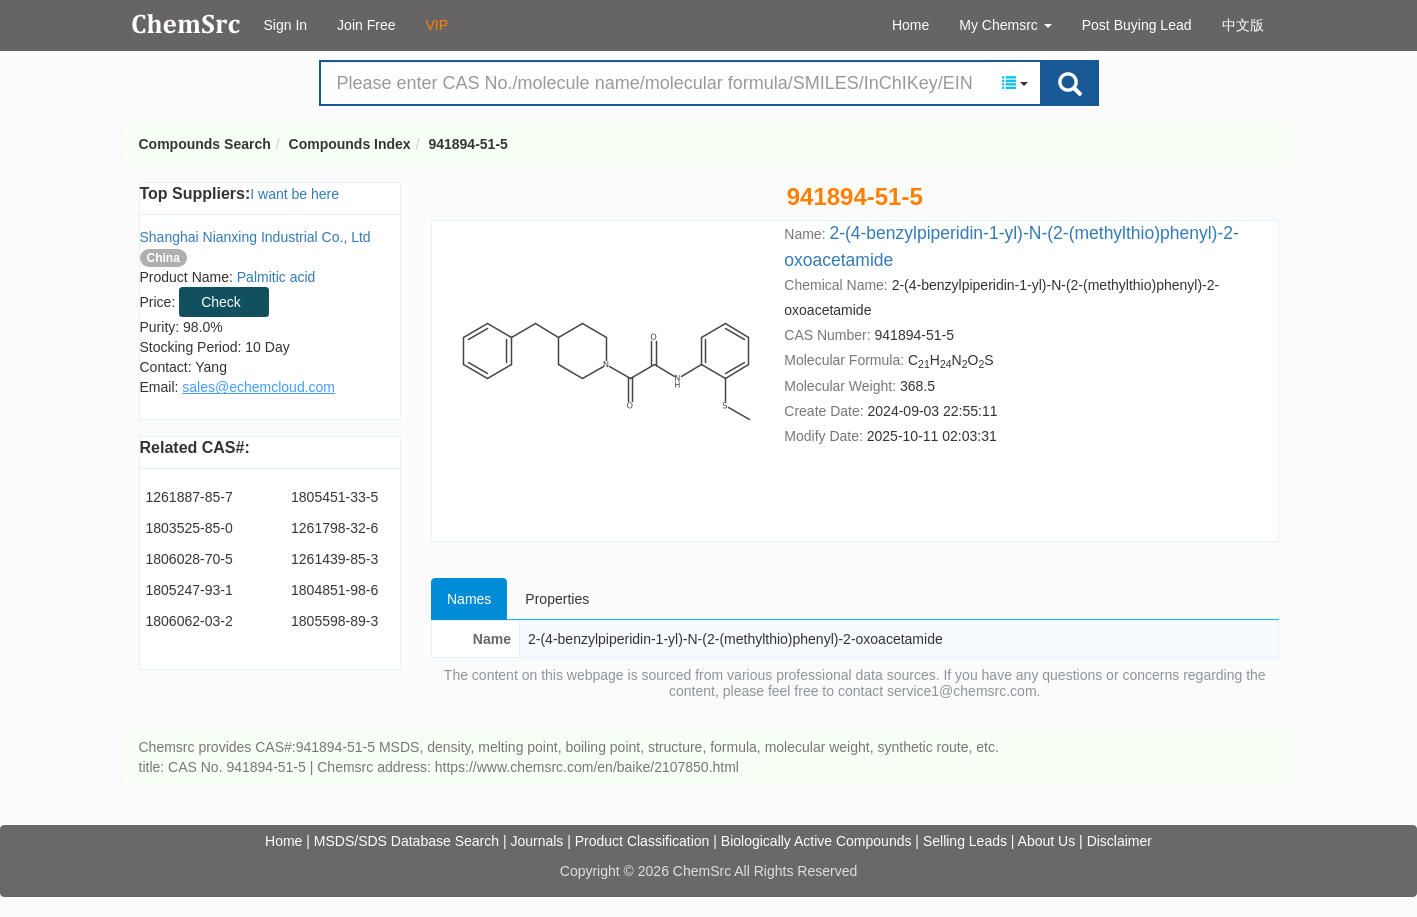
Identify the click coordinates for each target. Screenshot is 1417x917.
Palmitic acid (276, 277)
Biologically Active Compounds (816, 841)
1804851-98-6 (334, 590)
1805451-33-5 (334, 497)
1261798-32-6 (334, 528)
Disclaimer (1119, 841)
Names (469, 599)
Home (910, 25)
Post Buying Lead (1137, 25)
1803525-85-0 (189, 528)
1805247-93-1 (189, 590)
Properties (557, 599)
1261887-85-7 (189, 497)
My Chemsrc (1005, 25)
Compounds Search (186, 24)
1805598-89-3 (334, 621)
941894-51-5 (467, 144)
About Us (1047, 841)
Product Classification (642, 841)
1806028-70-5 (189, 559)
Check (221, 302)
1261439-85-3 (334, 559)
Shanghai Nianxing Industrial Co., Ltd (255, 237)
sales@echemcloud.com (258, 387)
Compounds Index (350, 144)
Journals (536, 841)
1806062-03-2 (189, 621)
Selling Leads (965, 841)
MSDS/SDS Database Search (406, 841)
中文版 (1243, 25)
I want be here (294, 194)
